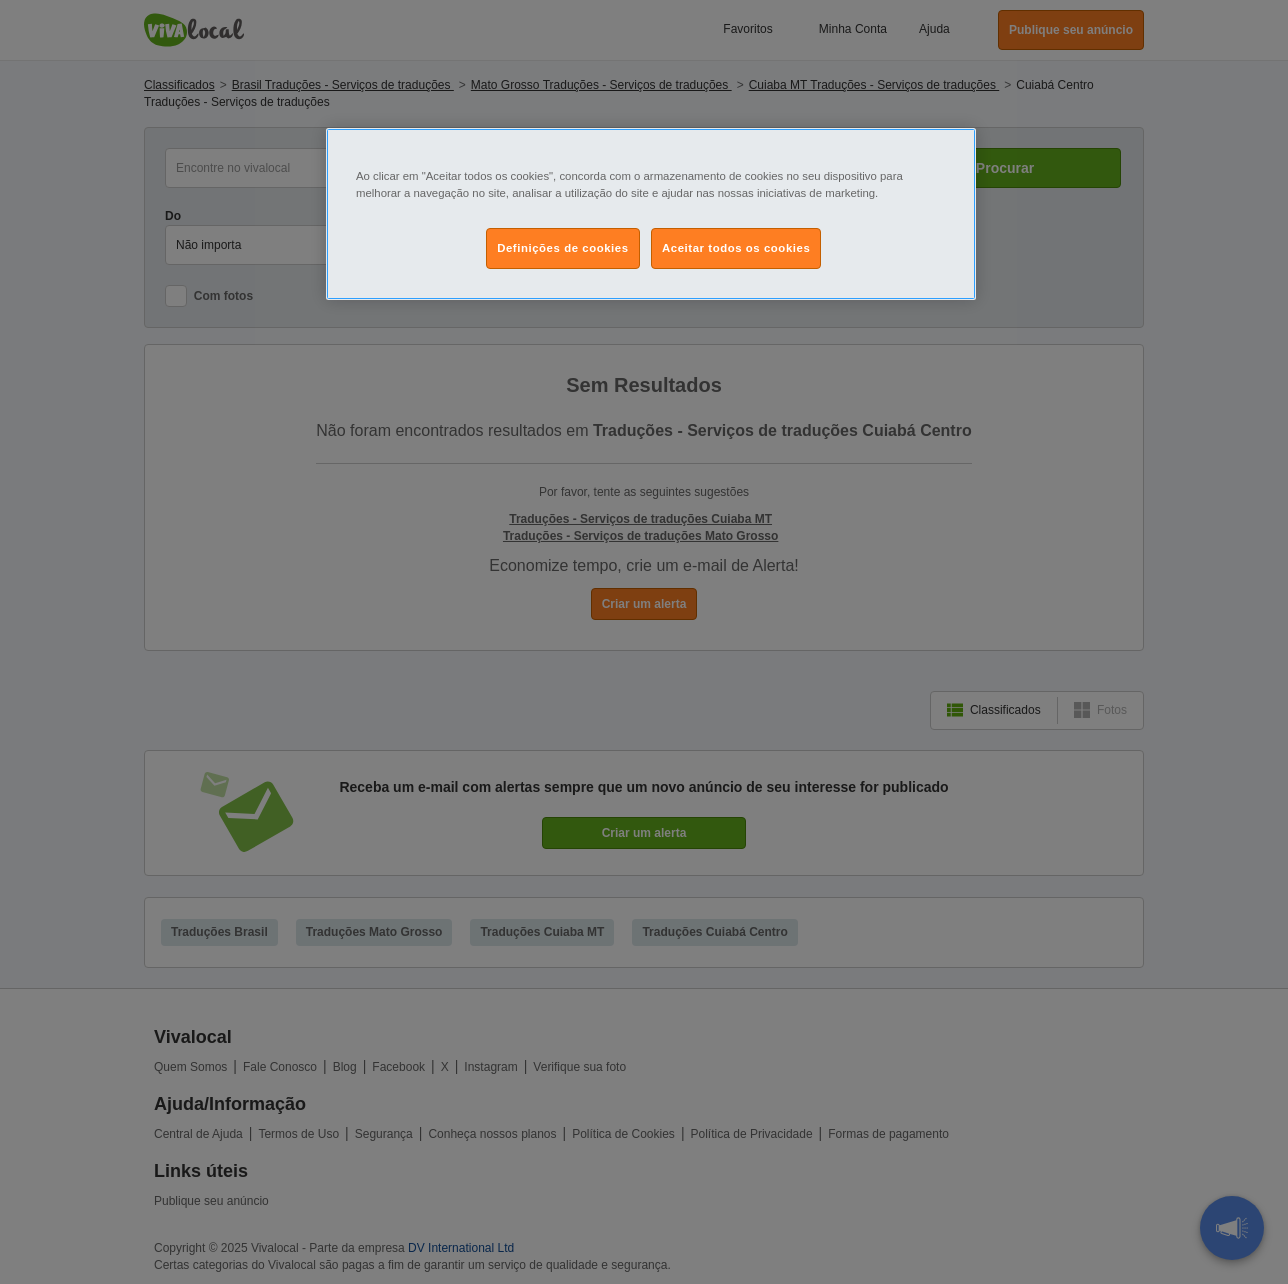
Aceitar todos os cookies (736, 248)
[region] (651, 214)
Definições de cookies (562, 248)
